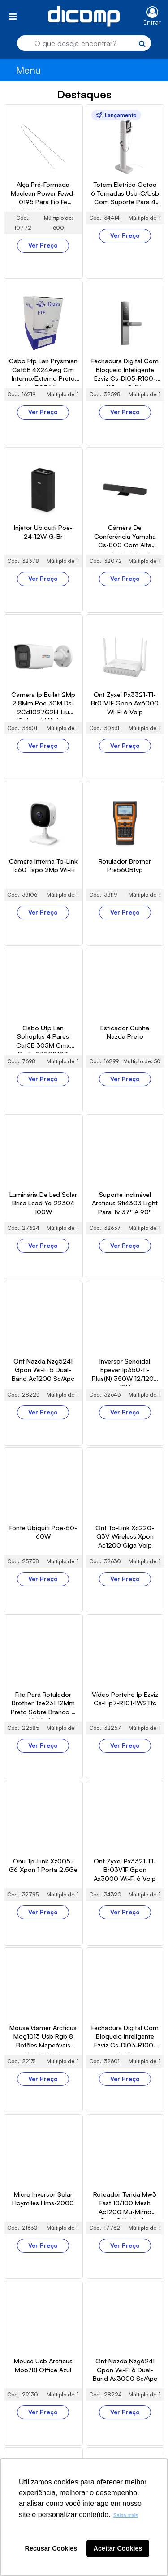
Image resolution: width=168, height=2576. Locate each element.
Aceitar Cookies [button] (118, 2548)
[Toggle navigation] (13, 16)
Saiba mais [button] (125, 2515)
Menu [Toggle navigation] (28, 70)
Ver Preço (43, 245)
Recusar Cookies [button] (51, 2548)
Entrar (152, 22)
